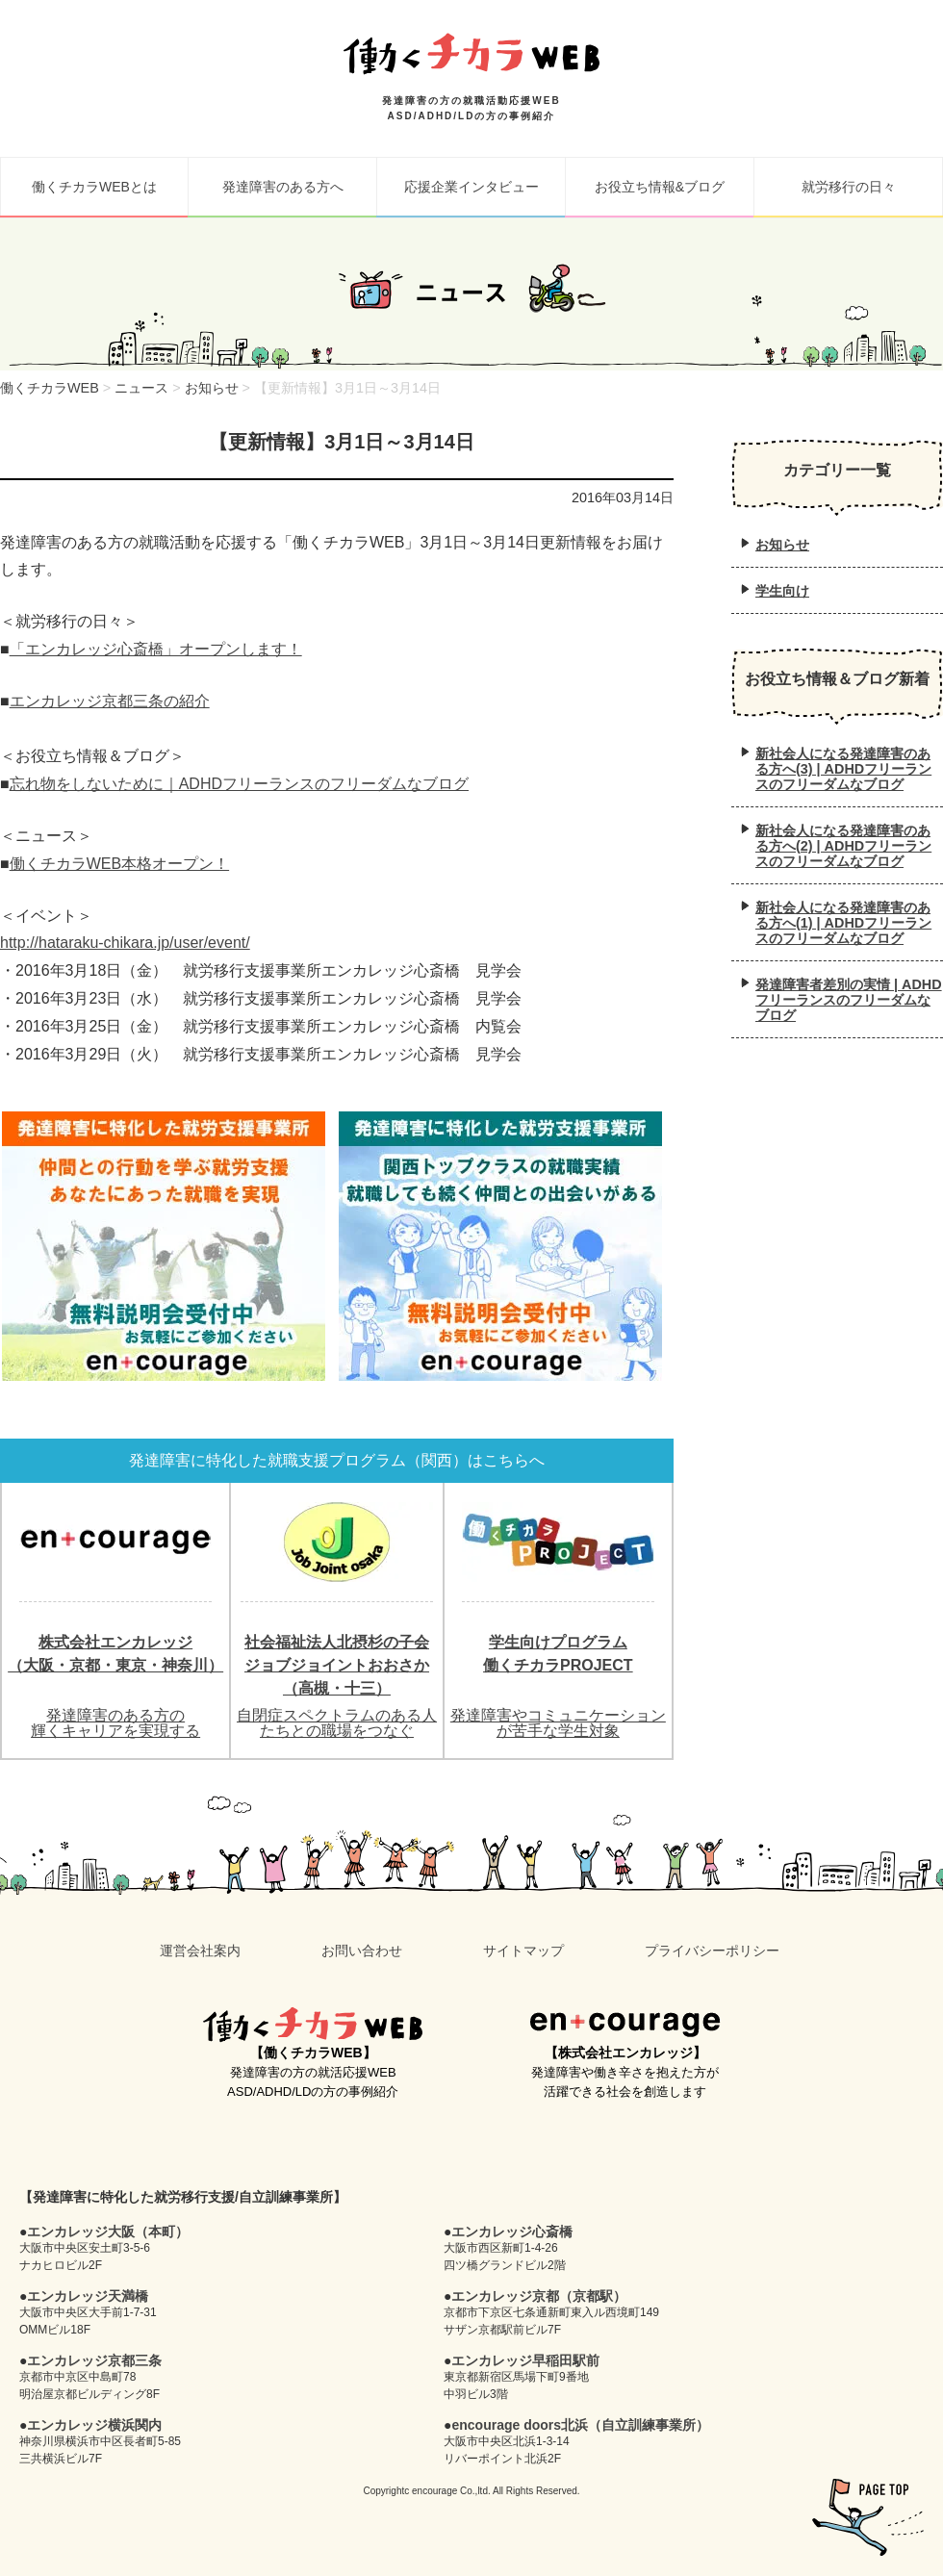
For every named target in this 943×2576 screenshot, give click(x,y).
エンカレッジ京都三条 (94, 2360)
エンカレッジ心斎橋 (512, 2231)
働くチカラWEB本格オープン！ (119, 863)
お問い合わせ (361, 1950)
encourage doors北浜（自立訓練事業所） (580, 2425)
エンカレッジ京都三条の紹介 (110, 701)
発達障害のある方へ (283, 186)
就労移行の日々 (849, 186)
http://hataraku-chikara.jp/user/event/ (125, 942)
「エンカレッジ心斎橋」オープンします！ (156, 649)
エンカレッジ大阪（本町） (108, 2231)
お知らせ (782, 544)
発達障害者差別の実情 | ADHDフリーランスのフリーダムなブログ (848, 1000)
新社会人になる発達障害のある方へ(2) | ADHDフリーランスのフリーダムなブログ (843, 846)
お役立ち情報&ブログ (660, 186)
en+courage (625, 2024)
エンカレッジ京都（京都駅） (538, 2296)
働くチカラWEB (312, 2024)
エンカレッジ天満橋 (87, 2296)
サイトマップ (523, 1950)
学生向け (782, 591)
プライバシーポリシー (712, 1950)
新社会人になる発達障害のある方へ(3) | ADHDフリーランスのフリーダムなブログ (843, 769)
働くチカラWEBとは (94, 186)
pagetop (868, 2517)
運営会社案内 (200, 1950)
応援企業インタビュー (471, 186)
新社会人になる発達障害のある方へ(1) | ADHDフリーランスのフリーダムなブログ (843, 923)
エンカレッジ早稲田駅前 (525, 2360)
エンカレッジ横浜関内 (94, 2425)
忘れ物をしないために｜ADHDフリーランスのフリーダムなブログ (239, 784)
